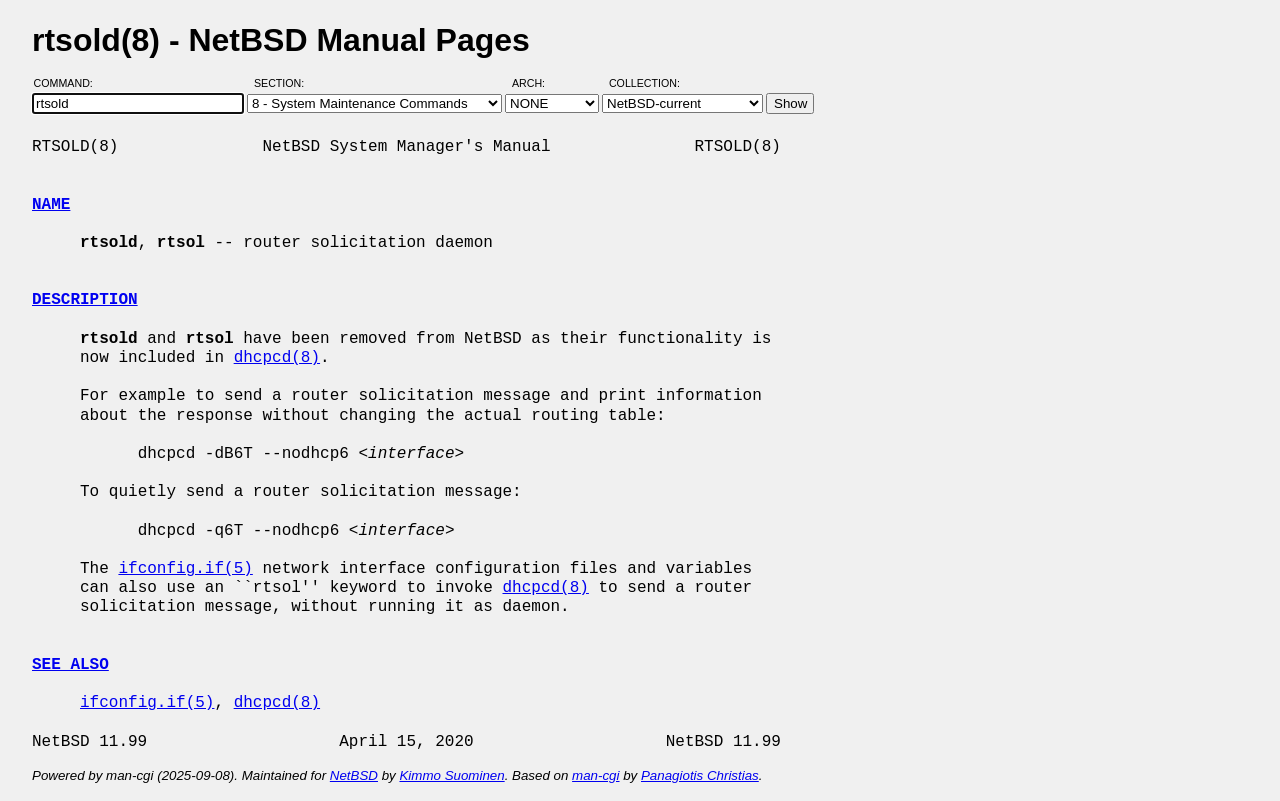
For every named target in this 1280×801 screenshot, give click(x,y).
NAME (51, 205)
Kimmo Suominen (451, 775)
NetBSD (354, 775)
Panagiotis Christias (700, 775)
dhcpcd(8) (277, 358)
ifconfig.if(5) (185, 569)
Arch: (537, 83)
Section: (283, 83)
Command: (69, 83)
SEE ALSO (70, 665)
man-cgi (595, 775)
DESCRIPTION (85, 300)
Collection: (644, 83)
